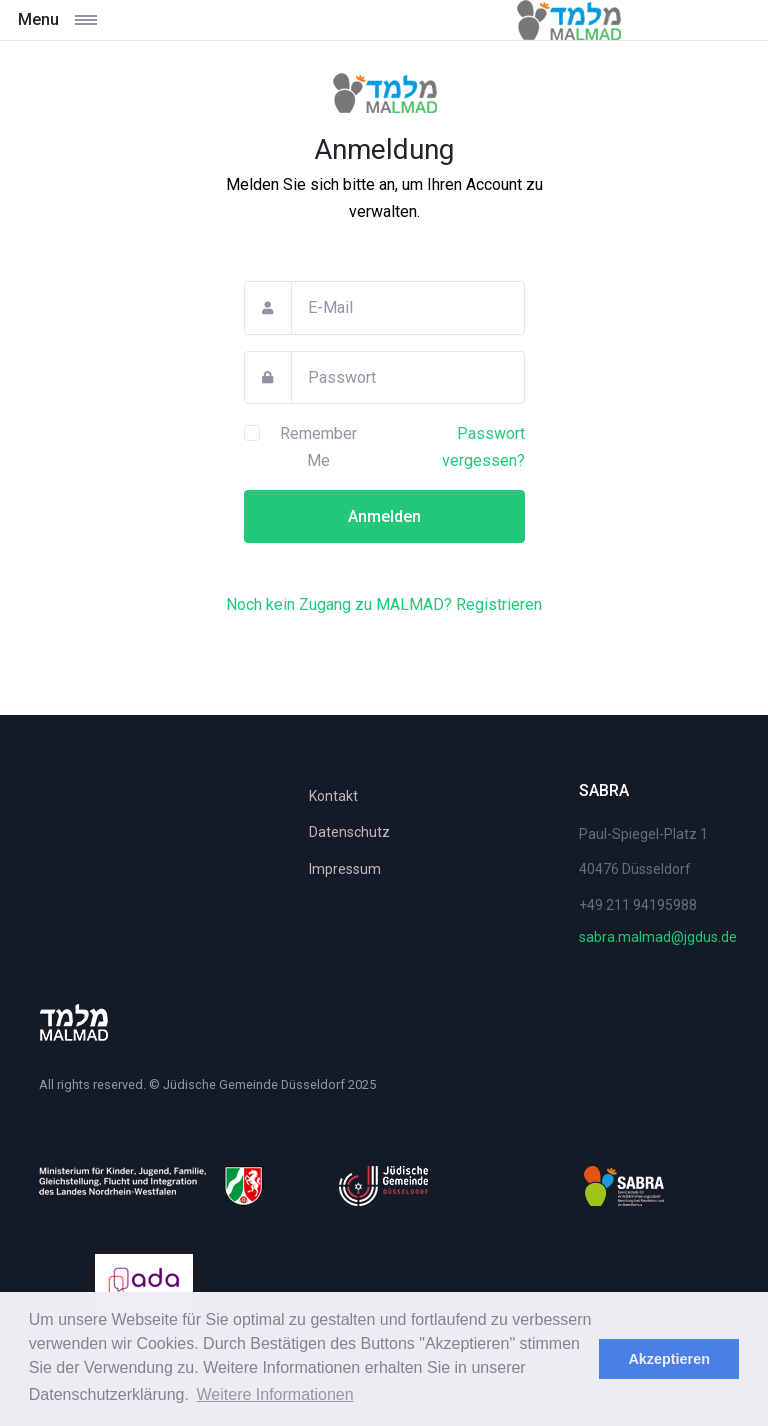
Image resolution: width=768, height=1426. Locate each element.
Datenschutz (349, 832)
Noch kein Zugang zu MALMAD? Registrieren (384, 604)
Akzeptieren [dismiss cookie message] (669, 1359)
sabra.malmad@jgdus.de (658, 937)
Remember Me (318, 447)
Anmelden (384, 516)
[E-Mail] (408, 307)
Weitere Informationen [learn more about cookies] (275, 1394)
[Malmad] (569, 20)
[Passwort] (408, 377)
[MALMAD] (384, 99)
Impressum (345, 869)
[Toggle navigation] (107, 20)
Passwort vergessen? (483, 447)
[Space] (74, 1022)
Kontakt (333, 796)
